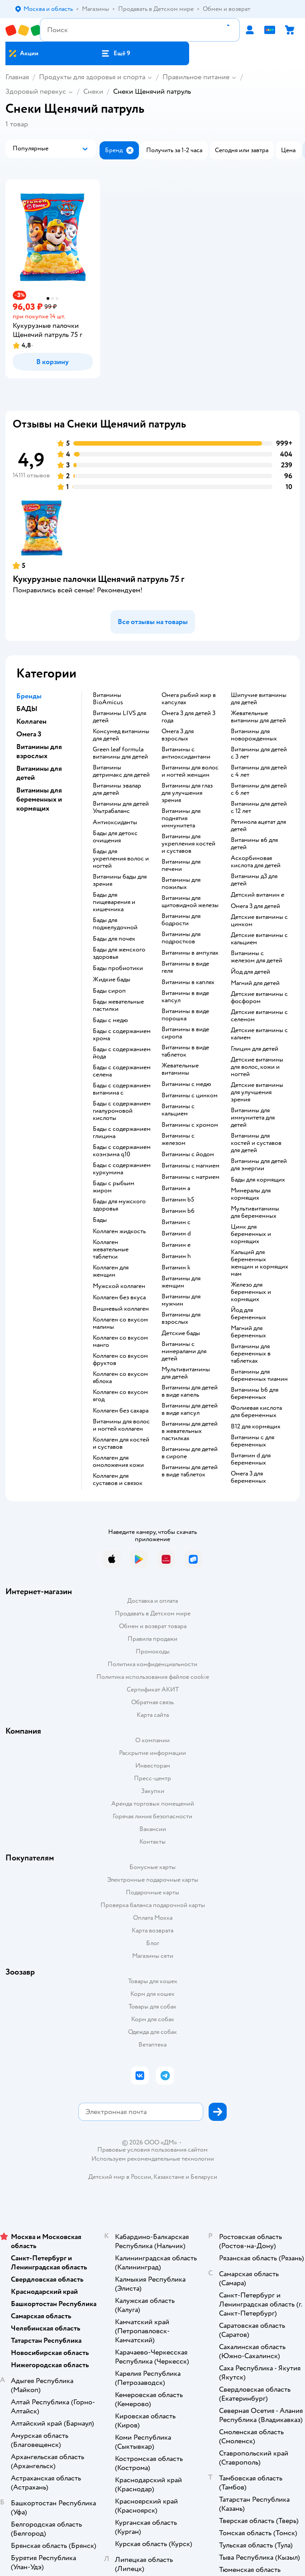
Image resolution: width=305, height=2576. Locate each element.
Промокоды (153, 1651)
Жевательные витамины (180, 1069)
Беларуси (204, 2177)
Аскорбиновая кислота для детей (256, 862)
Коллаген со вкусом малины (120, 1323)
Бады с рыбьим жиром (113, 1187)
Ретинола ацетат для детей (258, 825)
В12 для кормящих (256, 1426)
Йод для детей (250, 972)
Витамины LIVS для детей (119, 717)
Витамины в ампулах (190, 952)
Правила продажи (152, 1639)
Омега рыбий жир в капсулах (189, 699)
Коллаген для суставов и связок (118, 1479)
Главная (17, 77)
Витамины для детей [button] (39, 773)
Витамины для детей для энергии (259, 1165)
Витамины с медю (186, 1084)
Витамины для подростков (181, 938)
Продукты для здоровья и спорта (92, 77)
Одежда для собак (152, 2032)
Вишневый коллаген (121, 1308)
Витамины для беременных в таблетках (251, 1354)
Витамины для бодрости (181, 920)
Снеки (93, 91)
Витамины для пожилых (181, 883)
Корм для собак (152, 2019)
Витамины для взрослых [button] (39, 751)
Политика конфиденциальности (152, 1664)
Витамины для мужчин (181, 1300)
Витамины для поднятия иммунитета (181, 818)
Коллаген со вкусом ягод (120, 1396)
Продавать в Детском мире (153, 1613)
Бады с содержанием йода (122, 1053)
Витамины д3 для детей (254, 880)
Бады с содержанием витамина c (122, 1089)
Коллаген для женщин (111, 1271)
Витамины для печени (181, 865)
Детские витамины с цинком (259, 920)
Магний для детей (255, 983)
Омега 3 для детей (255, 906)
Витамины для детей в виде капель (190, 1391)
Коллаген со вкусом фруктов (120, 1359)
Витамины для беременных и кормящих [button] (39, 799)
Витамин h (176, 1256)
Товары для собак (152, 2006)
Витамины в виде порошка (185, 1015)
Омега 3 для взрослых (178, 735)
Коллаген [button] (31, 721)
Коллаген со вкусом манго (120, 1341)
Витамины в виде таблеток (185, 1051)
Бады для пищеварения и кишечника (114, 902)
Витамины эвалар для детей (117, 789)
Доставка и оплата (152, 1601)
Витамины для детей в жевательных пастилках (190, 1431)
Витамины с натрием (190, 1177)
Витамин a (176, 1188)
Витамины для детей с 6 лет (259, 789)
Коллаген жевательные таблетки (111, 1249)
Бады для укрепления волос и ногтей (121, 859)
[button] (115, 53)
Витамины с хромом (190, 1125)
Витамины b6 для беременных (254, 1393)
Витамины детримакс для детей (121, 771)
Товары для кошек (152, 1981)
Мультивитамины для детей (186, 1373)
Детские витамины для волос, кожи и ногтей (257, 1067)
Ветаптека (152, 2044)
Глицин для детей (254, 1049)
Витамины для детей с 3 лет (259, 753)
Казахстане (168, 2177)
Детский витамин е (257, 895)
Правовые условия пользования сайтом (152, 2149)
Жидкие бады (111, 979)
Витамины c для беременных (252, 1441)
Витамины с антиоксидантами (186, 753)
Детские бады (181, 1333)
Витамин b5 (178, 1199)
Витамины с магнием (190, 1165)
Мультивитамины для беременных (255, 1212)
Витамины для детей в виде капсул (190, 1409)
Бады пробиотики (118, 968)
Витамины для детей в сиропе (190, 1453)
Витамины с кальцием (178, 1110)
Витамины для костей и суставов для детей (256, 1143)
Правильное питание (195, 77)
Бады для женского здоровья (119, 953)
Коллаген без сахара (120, 1410)
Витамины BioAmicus (108, 699)
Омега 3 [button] (28, 734)
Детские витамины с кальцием (259, 939)
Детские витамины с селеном (259, 1016)
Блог (152, 1943)
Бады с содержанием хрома (122, 1035)
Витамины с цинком (190, 1095)
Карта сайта (153, 1715)
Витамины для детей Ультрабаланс (121, 807)
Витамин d (176, 1233)
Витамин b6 (178, 1211)
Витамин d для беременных (251, 1459)
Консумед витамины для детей (121, 735)
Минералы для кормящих (251, 1194)
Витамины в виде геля (185, 967)
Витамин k (176, 1267)
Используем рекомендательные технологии (152, 2159)
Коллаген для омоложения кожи (118, 1461)
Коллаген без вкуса (119, 1297)
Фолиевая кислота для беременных (256, 1411)
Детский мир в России (119, 2177)
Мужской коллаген (119, 1286)
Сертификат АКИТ (153, 1689)
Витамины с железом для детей (256, 957)
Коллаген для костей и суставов (121, 1443)
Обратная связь (152, 1702)
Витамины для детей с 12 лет (259, 807)
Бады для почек (114, 938)
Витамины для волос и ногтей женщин (190, 771)
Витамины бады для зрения (120, 880)
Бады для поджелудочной (115, 924)
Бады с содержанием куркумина (122, 1169)
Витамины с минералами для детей (184, 1351)
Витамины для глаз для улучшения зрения (187, 793)
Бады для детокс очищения (115, 837)
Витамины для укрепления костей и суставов (188, 844)
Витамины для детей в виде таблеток (190, 1471)
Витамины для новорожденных (254, 735)
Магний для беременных (248, 1332)
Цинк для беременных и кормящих (251, 1234)
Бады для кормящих (258, 1179)
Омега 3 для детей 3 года (188, 717)
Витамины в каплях (188, 982)
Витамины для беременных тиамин (259, 1375)
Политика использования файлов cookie (152, 1677)
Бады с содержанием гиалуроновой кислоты (122, 1111)
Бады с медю (110, 1020)
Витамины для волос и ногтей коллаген (121, 1425)
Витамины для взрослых (181, 1318)
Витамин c (176, 1222)
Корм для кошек (152, 1994)
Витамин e (176, 1245)
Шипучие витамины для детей (258, 699)
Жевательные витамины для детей (258, 717)
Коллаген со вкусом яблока (120, 1377)
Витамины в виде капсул (185, 997)
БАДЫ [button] (27, 708)
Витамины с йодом (188, 1154)
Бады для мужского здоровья (119, 1205)
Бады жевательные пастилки (118, 1005)
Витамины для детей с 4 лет (259, 771)
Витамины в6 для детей (254, 843)
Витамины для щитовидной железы (190, 901)
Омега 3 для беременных (248, 1477)
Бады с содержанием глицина (122, 1132)
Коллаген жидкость (119, 1231)
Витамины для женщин (181, 1282)
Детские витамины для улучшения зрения (257, 1092)
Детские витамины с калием (259, 1034)
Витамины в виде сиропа (185, 1033)
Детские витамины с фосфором (259, 997)
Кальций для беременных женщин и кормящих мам (259, 1263)
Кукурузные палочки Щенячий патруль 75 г (98, 579)
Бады (100, 1220)
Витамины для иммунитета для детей (253, 1118)
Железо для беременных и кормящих (251, 1292)
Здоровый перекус (35, 91)
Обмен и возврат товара (152, 1626)
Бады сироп (109, 991)
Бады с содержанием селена (122, 1071)
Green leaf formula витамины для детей (120, 753)
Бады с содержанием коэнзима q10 (122, 1151)
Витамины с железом (178, 1139)
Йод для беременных (248, 1314)
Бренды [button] (29, 696)
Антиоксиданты (115, 822)
